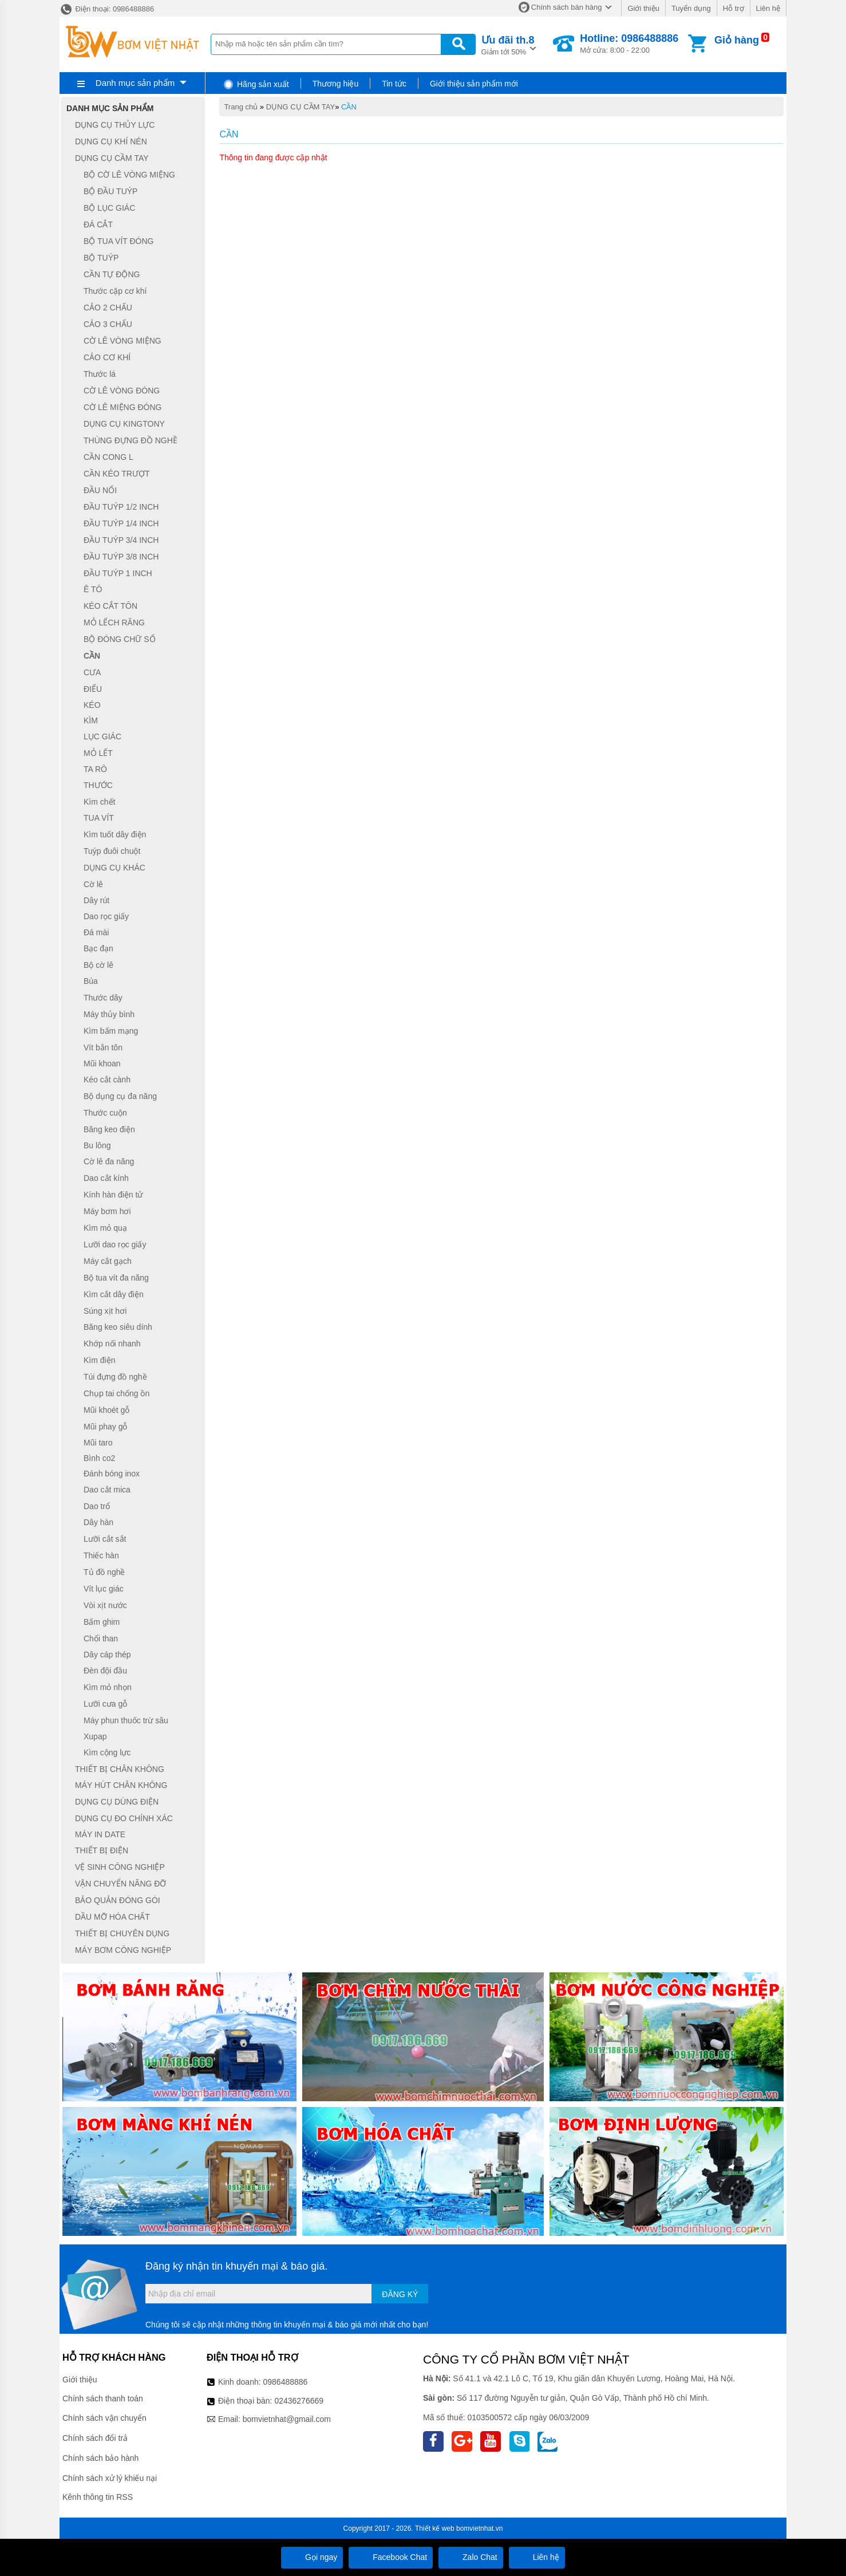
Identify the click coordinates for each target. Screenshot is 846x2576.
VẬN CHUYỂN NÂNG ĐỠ (120, 1883)
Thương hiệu (335, 83)
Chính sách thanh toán (102, 2398)
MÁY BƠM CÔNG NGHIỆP (123, 1950)
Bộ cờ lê (98, 965)
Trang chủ (241, 107)
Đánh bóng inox (112, 1473)
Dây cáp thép (107, 1654)
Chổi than (101, 1638)
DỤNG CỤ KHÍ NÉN (111, 141)
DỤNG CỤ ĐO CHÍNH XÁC (124, 1818)
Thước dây (103, 997)
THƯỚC (98, 785)
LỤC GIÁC (102, 736)
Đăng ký (400, 2294)
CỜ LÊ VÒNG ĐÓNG (122, 390)
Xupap (95, 1736)
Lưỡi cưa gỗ (105, 1703)
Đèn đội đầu (105, 1670)
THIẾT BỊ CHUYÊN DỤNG (122, 1933)
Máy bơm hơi (107, 1211)
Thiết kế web (434, 2528)
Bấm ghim (102, 1621)
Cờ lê (93, 884)
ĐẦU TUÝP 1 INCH (118, 573)
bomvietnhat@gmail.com (287, 2419)
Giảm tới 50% (508, 44)
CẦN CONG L (108, 457)
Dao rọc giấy (106, 916)
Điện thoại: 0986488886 (107, 9)
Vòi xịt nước (105, 1605)
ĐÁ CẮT (98, 224)
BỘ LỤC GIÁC (109, 207)
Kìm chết (99, 801)
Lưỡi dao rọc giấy (115, 1244)
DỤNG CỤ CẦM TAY (300, 107)
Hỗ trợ (733, 8)
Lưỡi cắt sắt (105, 1538)
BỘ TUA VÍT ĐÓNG (119, 241)
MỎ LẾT (98, 753)
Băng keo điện (109, 1129)
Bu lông (97, 1145)
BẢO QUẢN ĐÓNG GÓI (117, 1900)
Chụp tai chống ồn (116, 1393)
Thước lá (100, 374)
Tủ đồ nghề (104, 1572)
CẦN (349, 107)
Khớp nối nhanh (112, 1343)
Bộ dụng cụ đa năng (120, 1096)
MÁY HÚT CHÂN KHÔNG (121, 1785)
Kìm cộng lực (107, 1752)
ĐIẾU (93, 689)
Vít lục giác (104, 1588)
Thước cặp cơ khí (115, 291)
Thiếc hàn (101, 1555)
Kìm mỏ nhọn (108, 1687)
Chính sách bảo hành (100, 2458)
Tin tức (394, 83)
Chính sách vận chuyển (104, 2418)
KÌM (91, 720)
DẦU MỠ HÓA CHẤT (112, 1916)
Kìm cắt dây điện (114, 1294)
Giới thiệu (643, 8)
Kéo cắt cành (107, 1079)
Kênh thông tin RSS (97, 2497)
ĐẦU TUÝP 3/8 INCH (121, 556)
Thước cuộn (105, 1112)
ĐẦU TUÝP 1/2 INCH (121, 506)
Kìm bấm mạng (111, 1030)
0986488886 (285, 2381)
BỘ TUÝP (101, 257)
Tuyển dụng (691, 8)
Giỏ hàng (736, 40)
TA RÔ (95, 769)
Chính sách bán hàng (566, 7)
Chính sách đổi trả (95, 2438)
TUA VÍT (99, 818)
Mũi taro (98, 1442)
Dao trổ (97, 1506)
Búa (91, 981)
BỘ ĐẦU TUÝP (110, 191)
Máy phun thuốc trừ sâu (126, 1720)
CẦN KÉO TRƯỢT (117, 473)
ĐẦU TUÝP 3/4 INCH (121, 540)
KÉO (92, 705)
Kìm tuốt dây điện (115, 834)
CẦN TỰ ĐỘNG (112, 274)
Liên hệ (768, 8)
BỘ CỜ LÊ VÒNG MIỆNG (129, 174)
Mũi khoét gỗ (106, 1410)
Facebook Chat (390, 2557)
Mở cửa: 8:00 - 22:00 (629, 43)
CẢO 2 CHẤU (108, 307)
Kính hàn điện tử (113, 1194)
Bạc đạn (98, 948)
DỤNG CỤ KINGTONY (124, 423)
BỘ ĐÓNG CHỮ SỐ (120, 639)
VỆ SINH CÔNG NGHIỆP (120, 1867)
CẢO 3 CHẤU (108, 324)
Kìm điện (99, 1360)
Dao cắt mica (107, 1489)
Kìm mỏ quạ (105, 1227)
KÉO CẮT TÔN (110, 605)
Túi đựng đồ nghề (115, 1376)
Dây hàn (98, 1522)
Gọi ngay (312, 2557)
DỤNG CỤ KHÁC (114, 867)
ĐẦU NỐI (100, 490)
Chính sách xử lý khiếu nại (109, 2478)
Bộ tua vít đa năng (116, 1277)
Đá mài (96, 932)
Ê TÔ (93, 589)
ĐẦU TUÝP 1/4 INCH (121, 523)
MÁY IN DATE (100, 1834)
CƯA (92, 672)
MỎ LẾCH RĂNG (114, 622)
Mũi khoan (102, 1063)
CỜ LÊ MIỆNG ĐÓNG (122, 407)
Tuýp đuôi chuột (112, 851)
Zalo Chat (470, 2557)
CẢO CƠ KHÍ (107, 357)
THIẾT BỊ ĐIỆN (101, 1850)
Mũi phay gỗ (105, 1426)
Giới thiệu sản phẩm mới (474, 83)
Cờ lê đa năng (109, 1161)
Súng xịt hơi (105, 1310)
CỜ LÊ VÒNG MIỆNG (122, 340)
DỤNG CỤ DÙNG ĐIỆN (117, 1801)
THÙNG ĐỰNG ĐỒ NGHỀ (130, 440)
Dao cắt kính (106, 1178)
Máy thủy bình (109, 1014)
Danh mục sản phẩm (135, 83)
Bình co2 (99, 1458)
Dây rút (96, 900)
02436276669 (298, 2400)
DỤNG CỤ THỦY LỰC (115, 124)
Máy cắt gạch (108, 1261)
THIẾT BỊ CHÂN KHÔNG (119, 1769)
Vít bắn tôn (103, 1047)
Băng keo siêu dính (118, 1327)
